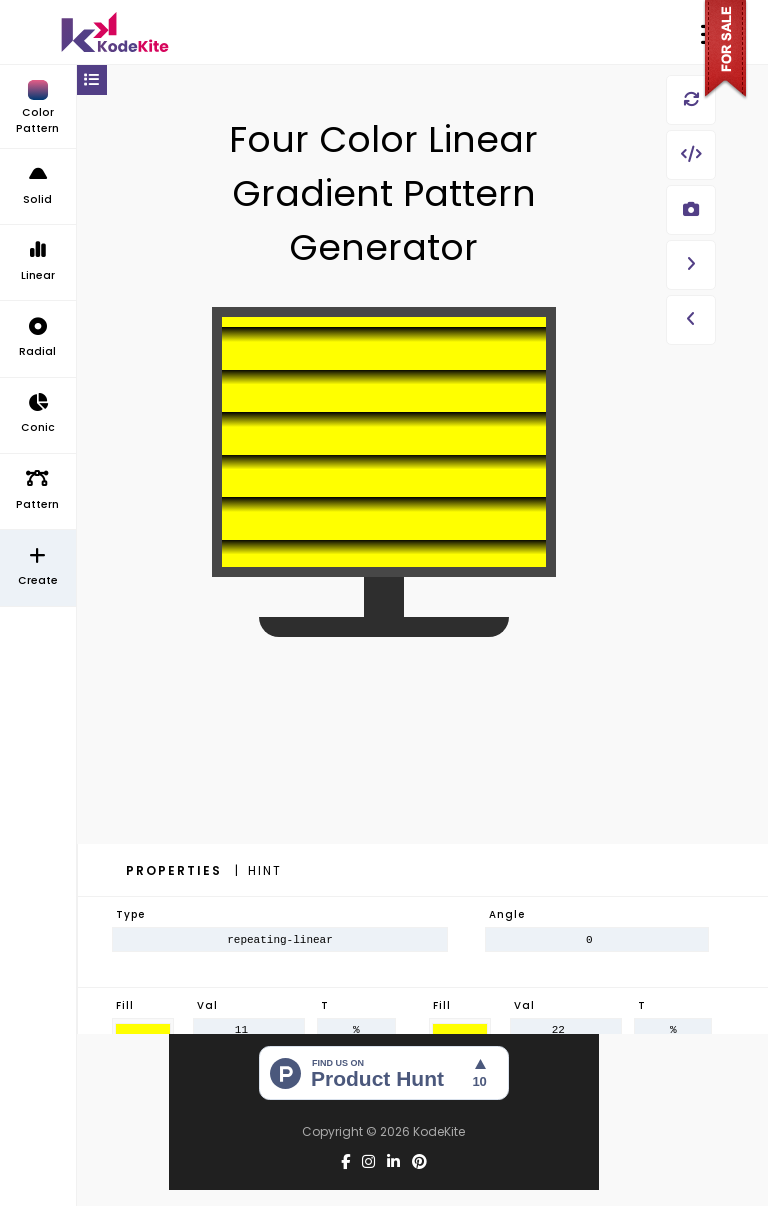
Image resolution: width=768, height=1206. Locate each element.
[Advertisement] (384, 800)
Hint (265, 870)
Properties (176, 870)
